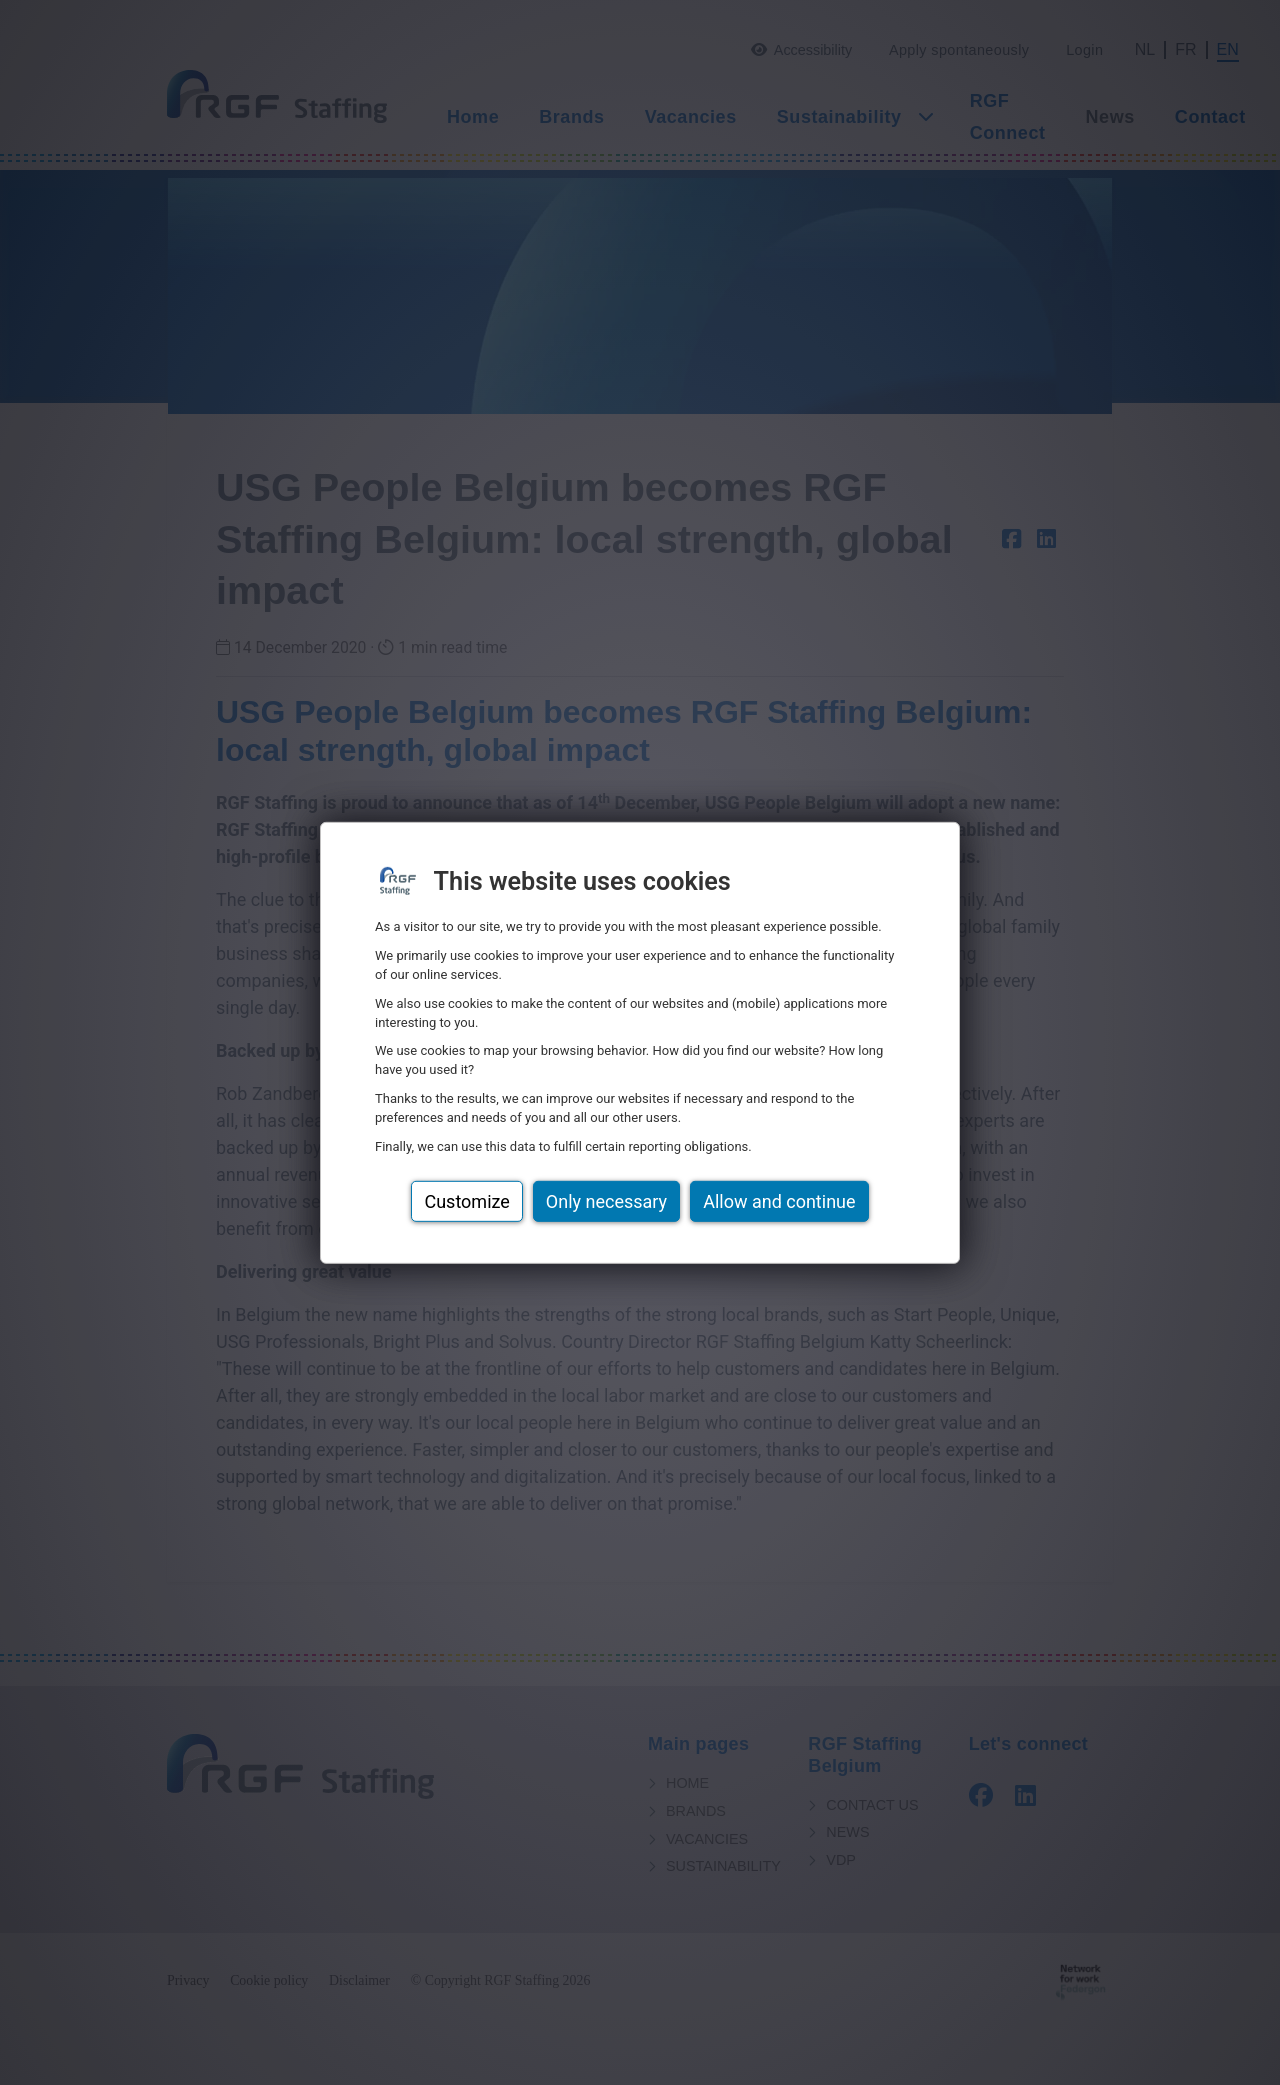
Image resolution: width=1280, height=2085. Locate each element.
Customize (466, 1201)
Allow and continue (779, 1201)
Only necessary (606, 1201)
